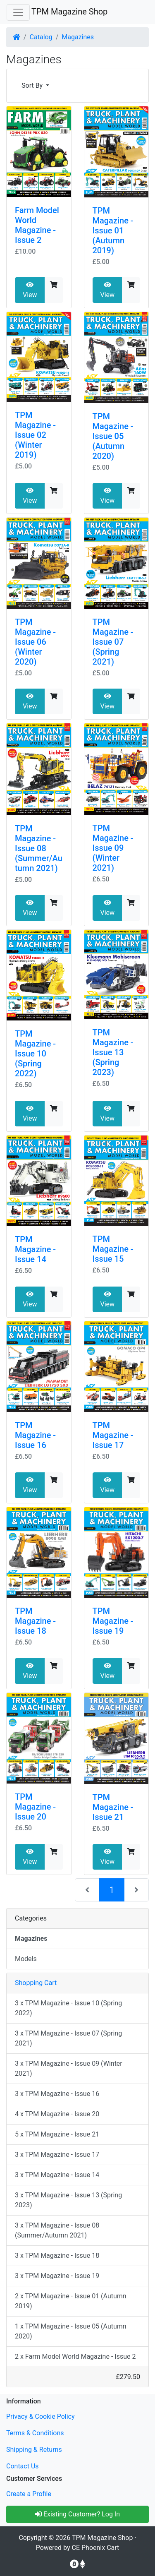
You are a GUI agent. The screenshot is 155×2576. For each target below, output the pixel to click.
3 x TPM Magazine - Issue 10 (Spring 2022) (68, 2008)
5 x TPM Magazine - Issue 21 (57, 2134)
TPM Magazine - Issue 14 (35, 1249)
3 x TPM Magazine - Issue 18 (57, 2255)
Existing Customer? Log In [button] (77, 2514)
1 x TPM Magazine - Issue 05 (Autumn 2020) (70, 2331)
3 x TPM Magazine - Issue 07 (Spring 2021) (68, 2038)
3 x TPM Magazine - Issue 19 (57, 2276)
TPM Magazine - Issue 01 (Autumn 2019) (113, 230)
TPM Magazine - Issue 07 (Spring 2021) (113, 642)
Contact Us (22, 2466)
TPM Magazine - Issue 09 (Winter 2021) (113, 848)
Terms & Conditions (35, 2433)
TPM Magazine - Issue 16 (35, 1435)
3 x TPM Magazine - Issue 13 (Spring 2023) (68, 2200)
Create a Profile (28, 2494)
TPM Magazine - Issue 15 (113, 1249)
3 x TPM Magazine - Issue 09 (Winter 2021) (68, 2068)
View (30, 290)
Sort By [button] (32, 85)
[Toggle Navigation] (18, 12)
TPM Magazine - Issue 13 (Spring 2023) (113, 1052)
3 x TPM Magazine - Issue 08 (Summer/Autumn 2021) (57, 2230)
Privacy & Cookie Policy (40, 2416)
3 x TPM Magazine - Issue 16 (57, 2094)
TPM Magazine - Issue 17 (113, 1435)
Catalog (41, 37)
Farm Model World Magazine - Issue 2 (37, 225)
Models (26, 1959)
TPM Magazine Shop (69, 12)
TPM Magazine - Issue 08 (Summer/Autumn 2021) (38, 848)
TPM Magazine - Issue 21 (113, 1807)
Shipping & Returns (34, 2450)
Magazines (78, 37)
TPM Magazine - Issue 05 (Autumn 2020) (113, 436)
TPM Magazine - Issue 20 (35, 1807)
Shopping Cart (36, 1983)
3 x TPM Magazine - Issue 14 (57, 2175)
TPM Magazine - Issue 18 (35, 1621)
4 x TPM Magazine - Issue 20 (57, 2114)
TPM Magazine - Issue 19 (113, 1621)
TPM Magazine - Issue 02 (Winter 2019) (35, 435)
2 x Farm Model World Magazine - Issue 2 (75, 2356)
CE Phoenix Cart (95, 2548)
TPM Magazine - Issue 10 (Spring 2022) (35, 1053)
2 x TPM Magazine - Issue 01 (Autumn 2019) (70, 2301)
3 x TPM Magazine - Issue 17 (57, 2154)
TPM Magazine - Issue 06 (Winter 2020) (35, 642)
